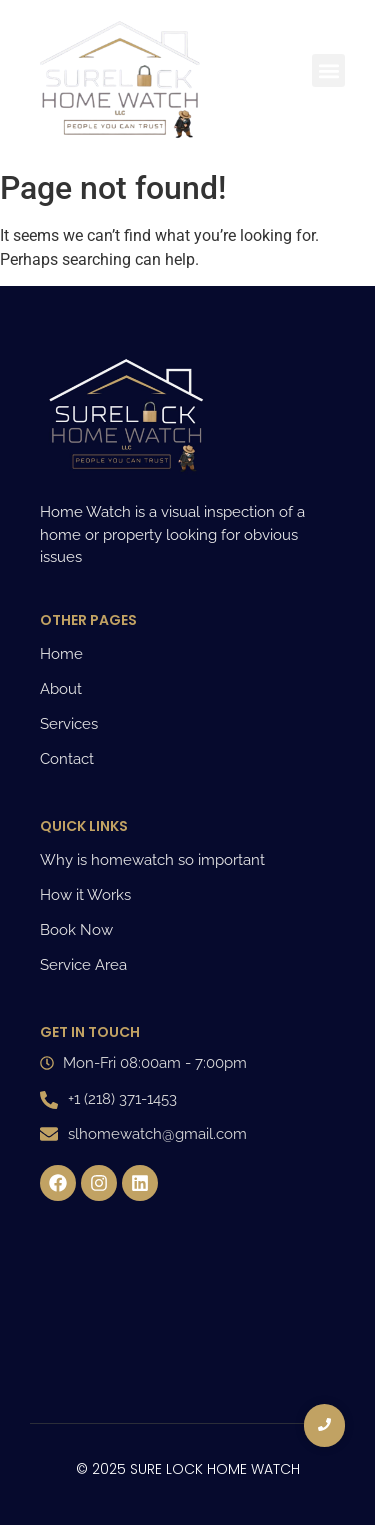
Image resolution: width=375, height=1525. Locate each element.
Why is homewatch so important (152, 860)
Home (61, 654)
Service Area (83, 965)
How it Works (85, 895)
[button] (328, 70)
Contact (67, 759)
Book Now (76, 930)
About (61, 689)
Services (69, 724)
